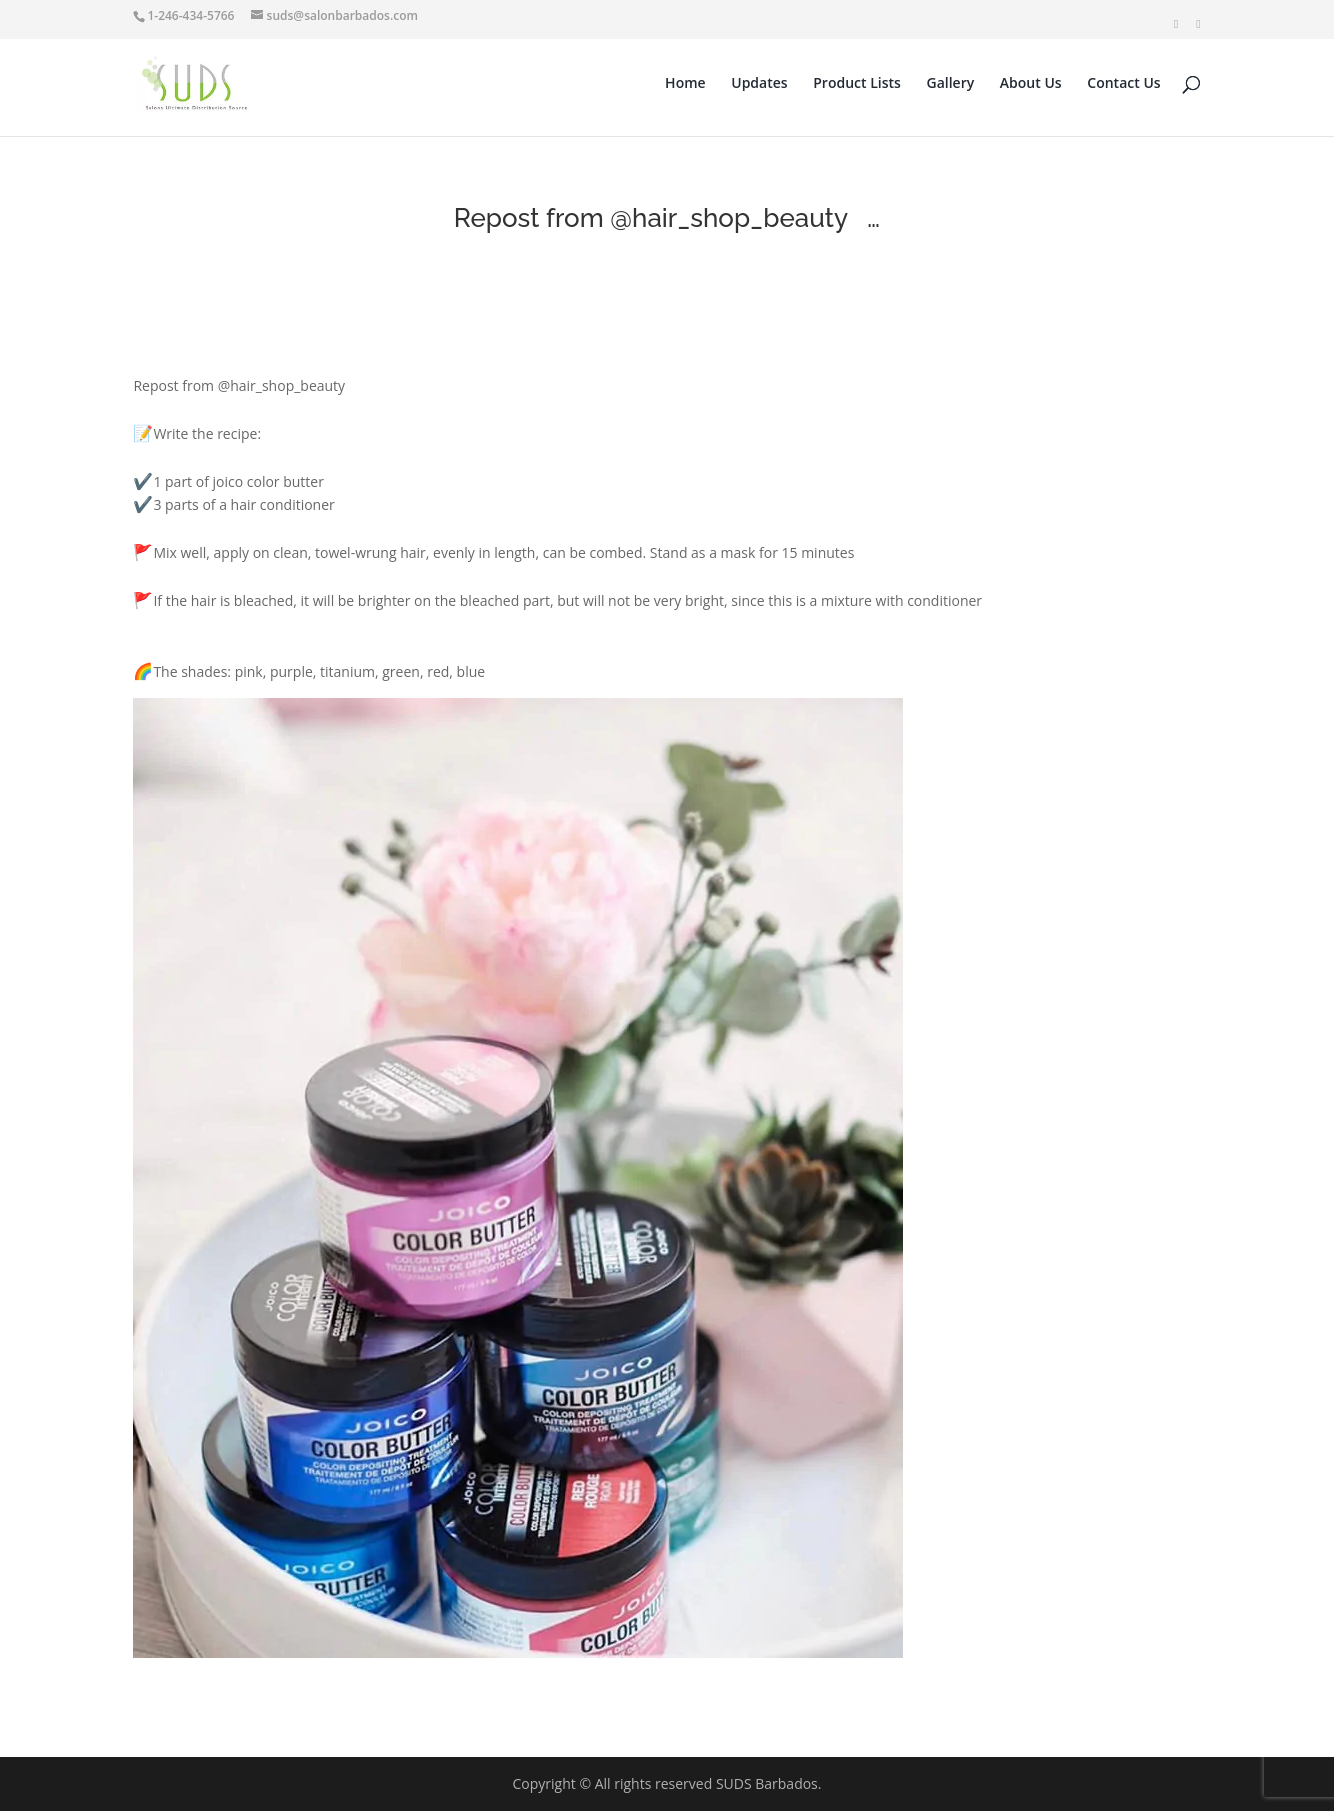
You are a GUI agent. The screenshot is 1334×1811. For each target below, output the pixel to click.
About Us (1031, 84)
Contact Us (1123, 84)
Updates (759, 84)
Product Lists (857, 84)
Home (685, 84)
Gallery (951, 84)
